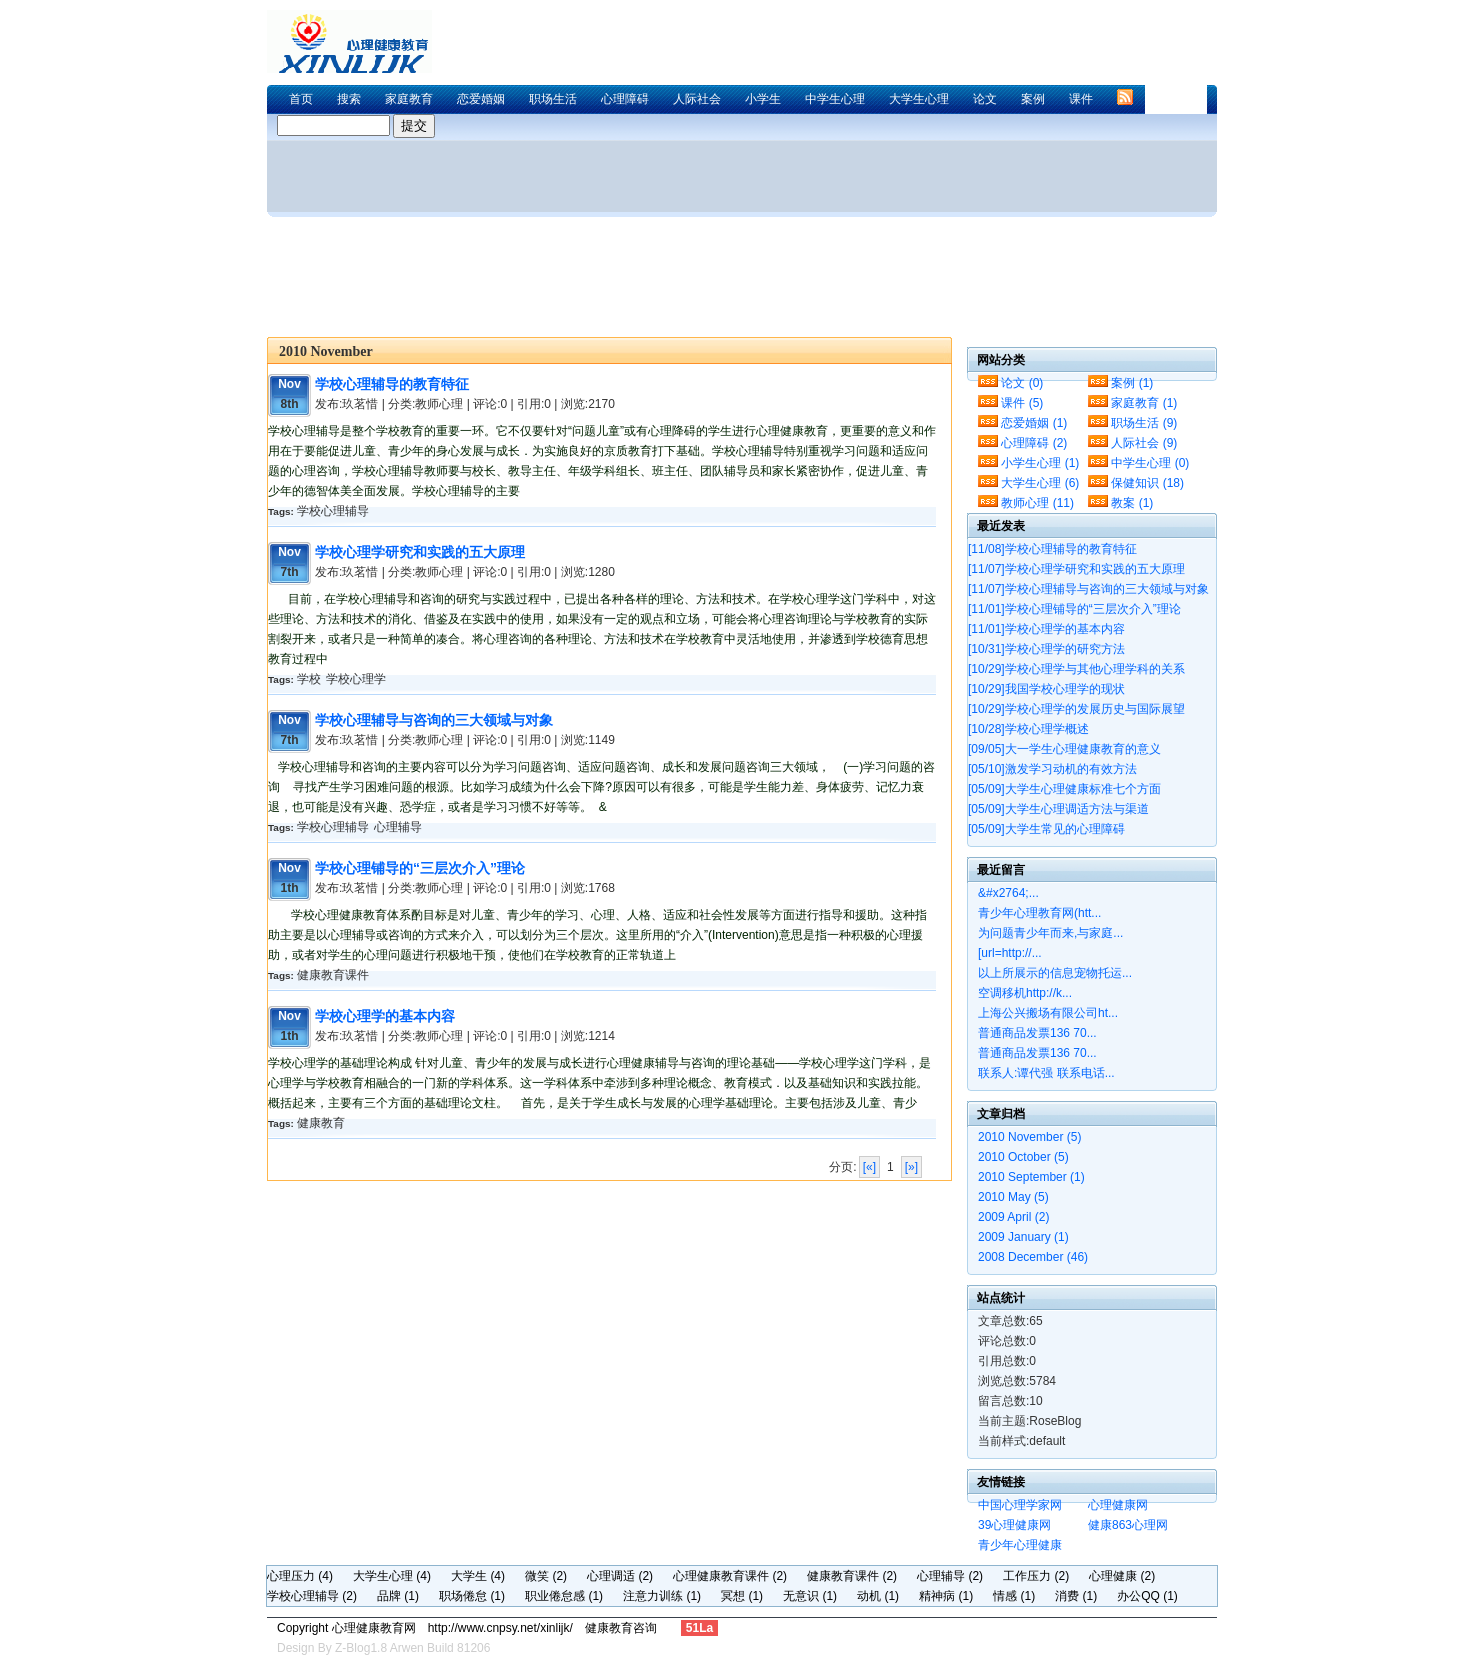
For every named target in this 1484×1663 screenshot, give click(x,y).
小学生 (763, 99)
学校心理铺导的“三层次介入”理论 (420, 868)
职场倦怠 (472, 1596)
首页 (301, 99)
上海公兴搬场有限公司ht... (1048, 1013)
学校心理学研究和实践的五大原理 (420, 552)
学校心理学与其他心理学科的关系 (1076, 669)
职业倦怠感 (564, 1596)
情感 (1014, 1596)
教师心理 (1037, 503)
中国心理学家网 (1020, 1505)
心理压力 (300, 1576)
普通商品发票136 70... (1037, 1033)
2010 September (1031, 1177)
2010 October (1023, 1157)
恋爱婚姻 (481, 99)
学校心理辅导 (333, 511)
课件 (1081, 99)
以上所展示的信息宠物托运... (1055, 973)
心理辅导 (398, 827)
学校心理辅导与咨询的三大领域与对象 (434, 720)
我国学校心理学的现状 (1046, 689)
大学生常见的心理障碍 (1046, 829)
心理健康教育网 (357, 41)
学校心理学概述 (1028, 729)
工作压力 (1036, 1576)
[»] (911, 1167)
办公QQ (1147, 1596)
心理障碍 (625, 99)
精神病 (946, 1596)
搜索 (349, 99)
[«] (869, 1167)
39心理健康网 (1014, 1525)
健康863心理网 (1128, 1525)
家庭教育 (409, 99)
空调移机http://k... (1025, 993)
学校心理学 (356, 679)
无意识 (810, 1596)
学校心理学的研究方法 (1046, 649)
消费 (1076, 1596)
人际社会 (697, 99)
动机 (878, 1596)
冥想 (742, 1596)
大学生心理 (919, 99)
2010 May (1013, 1197)
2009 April (1013, 1217)
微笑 (546, 1576)
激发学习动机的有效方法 (1052, 769)
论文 (985, 99)
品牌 (398, 1596)
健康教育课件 (333, 975)
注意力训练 (662, 1596)
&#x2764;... (1008, 893)
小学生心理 (1040, 463)
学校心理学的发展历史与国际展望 (1076, 709)
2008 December (1033, 1257)
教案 (1132, 503)
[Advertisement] (851, 22)
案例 (1033, 99)
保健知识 (1147, 483)
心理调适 (620, 1576)
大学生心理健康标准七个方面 (1064, 789)
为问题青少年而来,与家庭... (1050, 933)
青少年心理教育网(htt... (1039, 913)
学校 (309, 679)
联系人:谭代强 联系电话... (1046, 1073)
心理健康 (1122, 1576)
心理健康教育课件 (730, 1576)
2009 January (1023, 1237)
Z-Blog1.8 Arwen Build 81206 (412, 1648)
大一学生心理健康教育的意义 (1064, 749)
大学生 (478, 1576)
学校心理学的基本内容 (385, 1016)
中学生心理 (835, 99)
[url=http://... (1010, 953)
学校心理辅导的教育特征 (392, 384)
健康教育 (321, 1123)
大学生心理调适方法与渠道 (1058, 809)
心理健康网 (1118, 1505)
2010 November (1029, 1137)
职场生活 (553, 99)
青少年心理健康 (1020, 1545)
